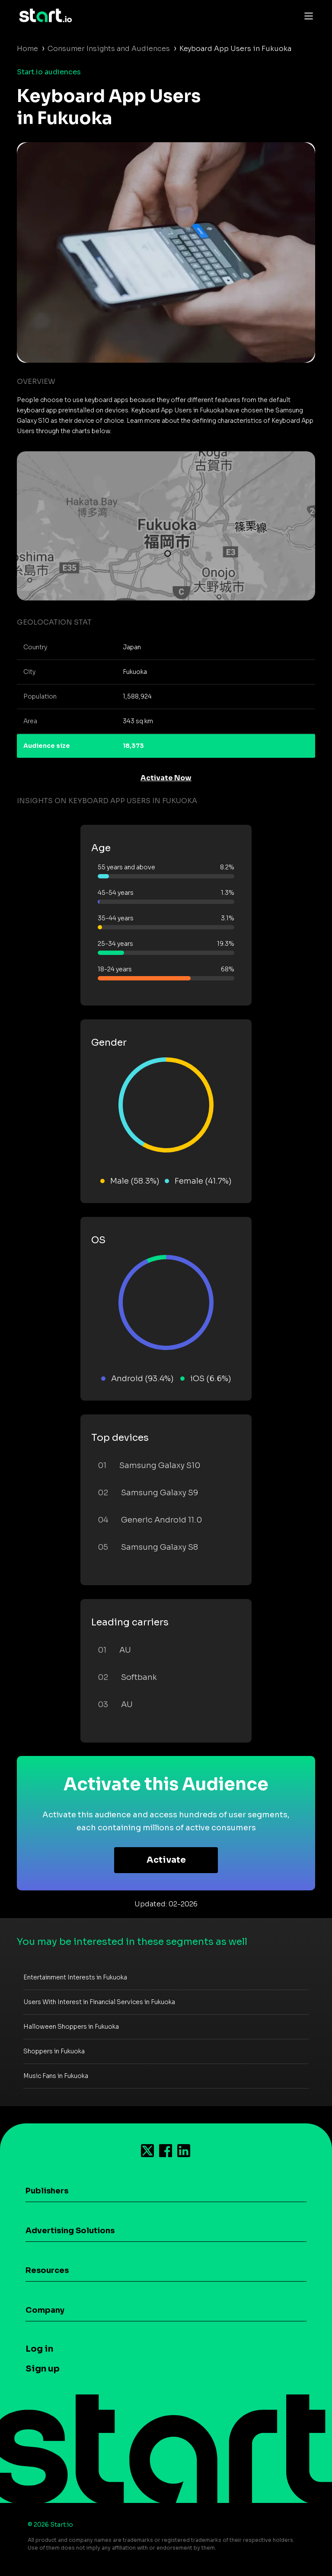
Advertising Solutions (70, 2230)
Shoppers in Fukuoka (54, 2051)
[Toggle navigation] (306, 15)
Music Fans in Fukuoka (55, 2076)
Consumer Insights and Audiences (109, 48)
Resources (47, 2270)
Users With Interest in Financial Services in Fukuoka (99, 2002)
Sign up (43, 2368)
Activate (166, 1860)
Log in (39, 2348)
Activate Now (166, 777)
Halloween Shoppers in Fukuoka (71, 2026)
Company (45, 2310)
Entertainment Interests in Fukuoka (75, 1977)
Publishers (47, 2191)
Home (27, 48)
